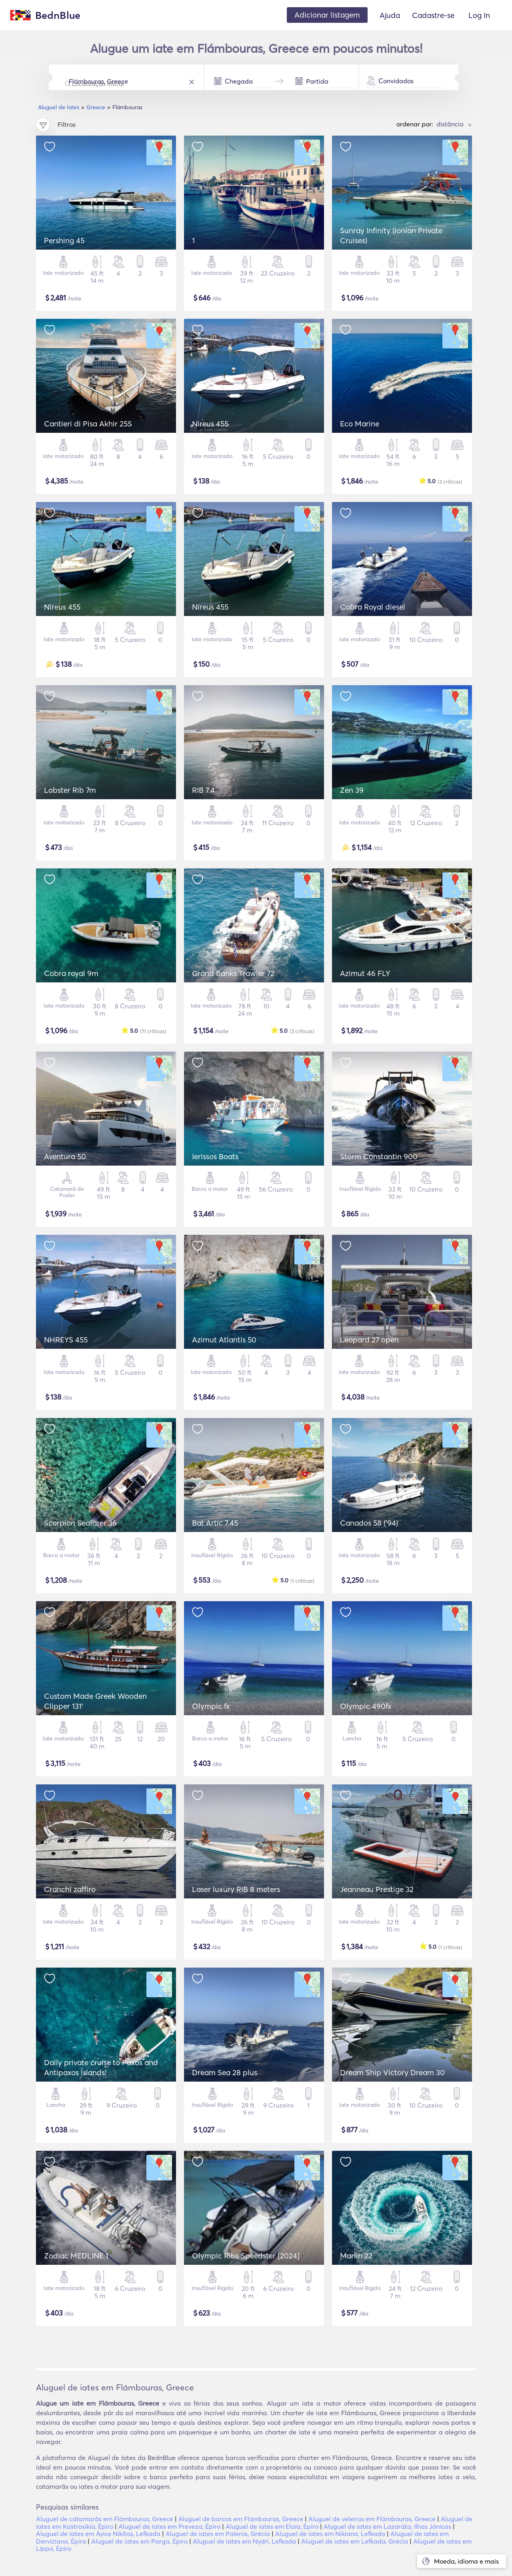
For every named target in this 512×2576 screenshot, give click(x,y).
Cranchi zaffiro (70, 1889)
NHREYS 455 (66, 1339)
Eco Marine (359, 423)
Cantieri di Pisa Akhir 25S (88, 423)
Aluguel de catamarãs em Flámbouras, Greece (104, 2519)
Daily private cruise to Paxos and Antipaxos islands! (101, 2067)
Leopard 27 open (369, 1339)
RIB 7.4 (203, 790)
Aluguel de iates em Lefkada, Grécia (354, 2541)
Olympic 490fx (366, 1706)
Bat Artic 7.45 (215, 1523)
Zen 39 (352, 790)
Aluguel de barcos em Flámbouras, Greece (240, 2519)
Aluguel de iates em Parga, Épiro (139, 2541)
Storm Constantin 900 (379, 1156)
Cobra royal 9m (71, 973)
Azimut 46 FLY (365, 973)
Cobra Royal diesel (372, 607)
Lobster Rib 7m (70, 790)
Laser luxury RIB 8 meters (236, 1889)
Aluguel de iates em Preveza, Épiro (169, 2526)
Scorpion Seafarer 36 (80, 1523)
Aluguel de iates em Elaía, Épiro (272, 2526)
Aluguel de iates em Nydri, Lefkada (244, 2541)
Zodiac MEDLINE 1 (76, 2255)
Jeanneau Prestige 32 (377, 1889)
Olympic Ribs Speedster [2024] (246, 2255)
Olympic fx (211, 1706)
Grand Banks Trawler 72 (233, 973)
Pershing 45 (64, 240)
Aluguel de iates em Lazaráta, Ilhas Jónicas (387, 2526)
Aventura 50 (65, 1156)
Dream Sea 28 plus (224, 2072)
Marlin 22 (356, 2255)
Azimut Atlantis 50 (224, 1339)
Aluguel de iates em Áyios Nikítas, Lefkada (98, 2534)
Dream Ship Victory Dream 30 (392, 2072)
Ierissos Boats (215, 1156)
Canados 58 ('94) (369, 1523)
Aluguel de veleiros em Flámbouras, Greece (372, 2519)
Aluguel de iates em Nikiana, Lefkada (330, 2534)
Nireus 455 (210, 423)
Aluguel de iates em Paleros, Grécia (218, 2534)
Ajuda (390, 15)
